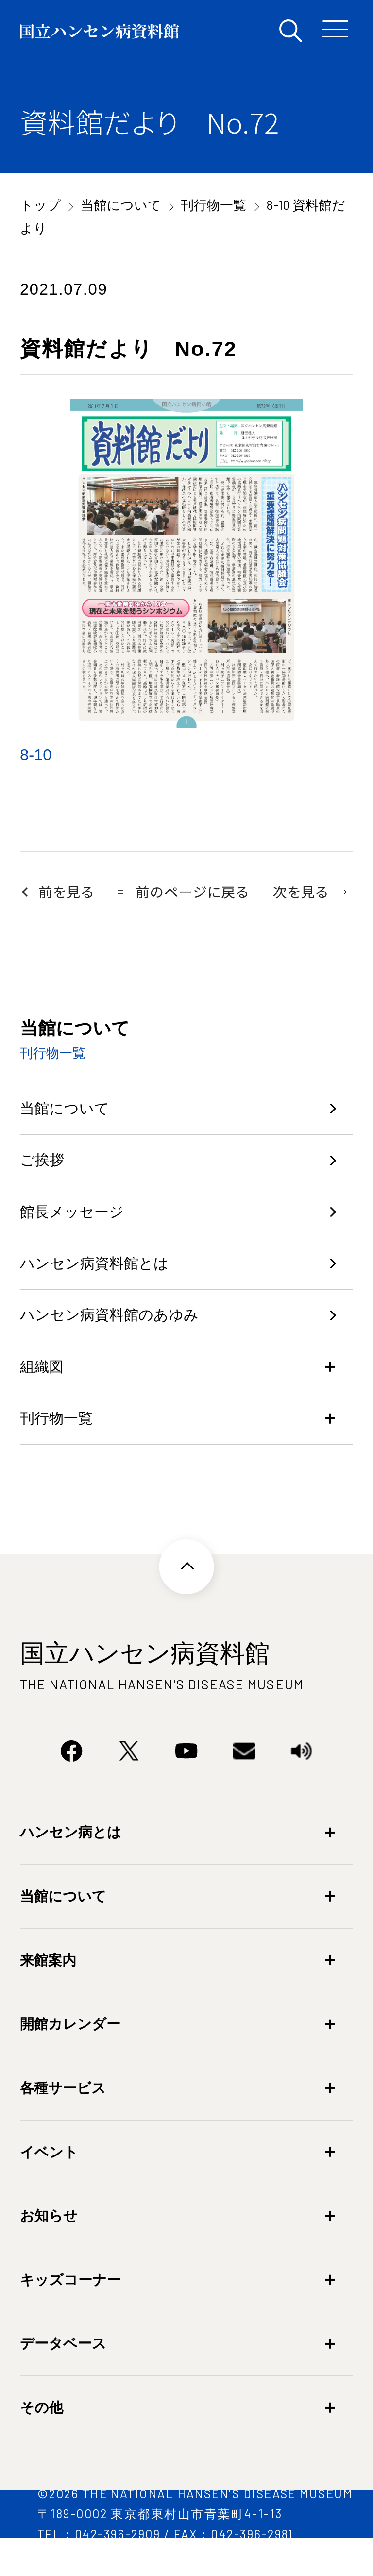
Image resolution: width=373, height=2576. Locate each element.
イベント (49, 2183)
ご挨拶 (44, 1167)
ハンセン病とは (70, 1863)
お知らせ (49, 2247)
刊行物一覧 (213, 204)
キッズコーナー (70, 2311)
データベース (63, 2375)
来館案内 (48, 1992)
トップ (40, 204)
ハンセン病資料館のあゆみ (118, 1336)
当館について (121, 204)
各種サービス (63, 2119)
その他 (41, 2439)
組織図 (44, 1391)
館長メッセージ (77, 1223)
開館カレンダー (70, 2055)
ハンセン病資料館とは (101, 1279)
